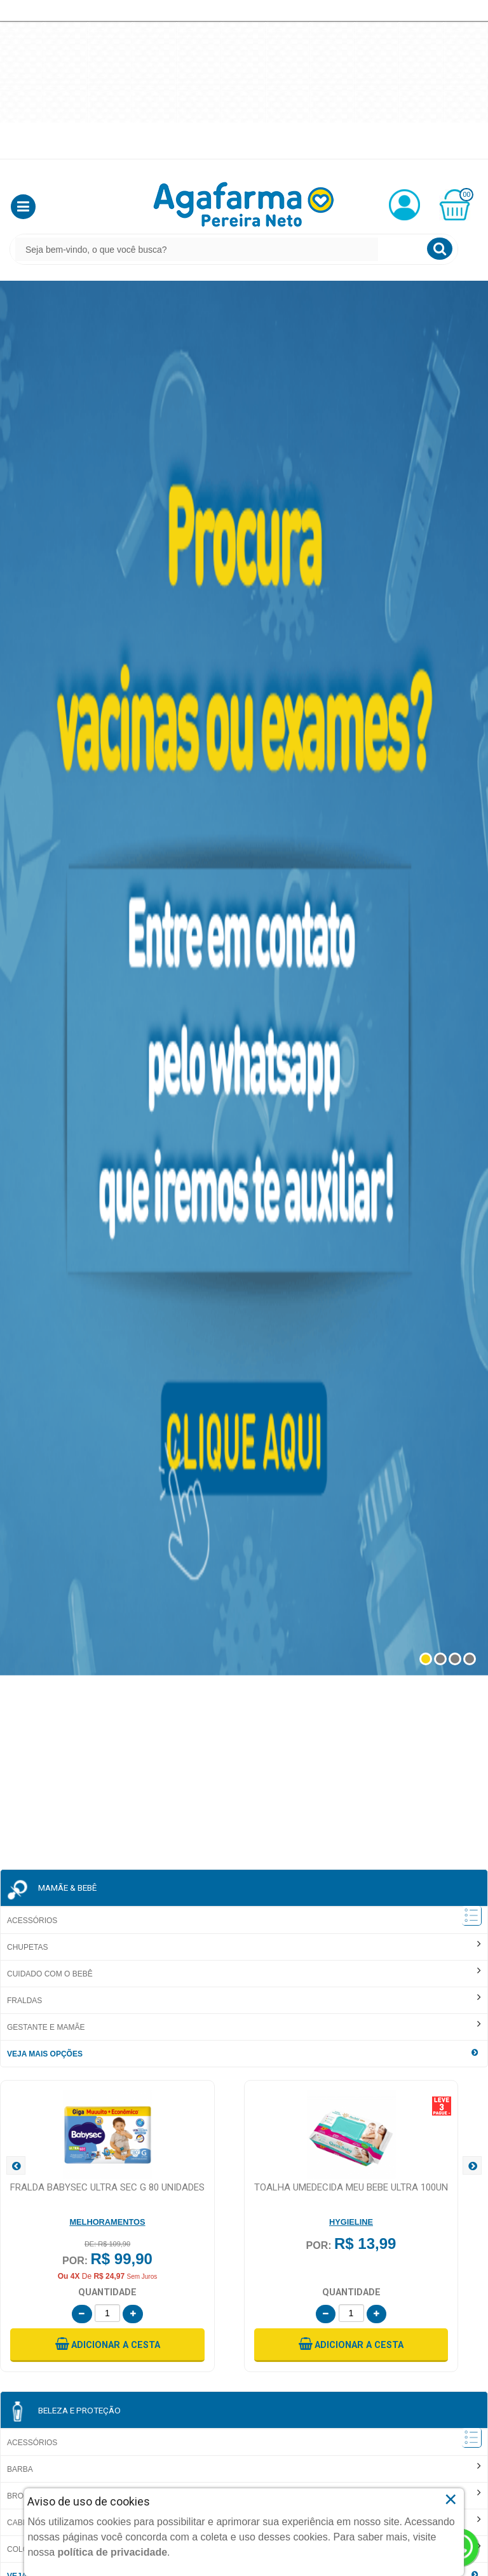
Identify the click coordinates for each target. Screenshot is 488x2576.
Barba (20, 2469)
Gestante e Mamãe (46, 2027)
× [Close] (451, 2499)
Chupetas (27, 1947)
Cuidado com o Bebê (50, 1973)
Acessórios (32, 1920)
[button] (23, 206)
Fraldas (24, 2000)
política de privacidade (113, 2552)
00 (466, 195)
